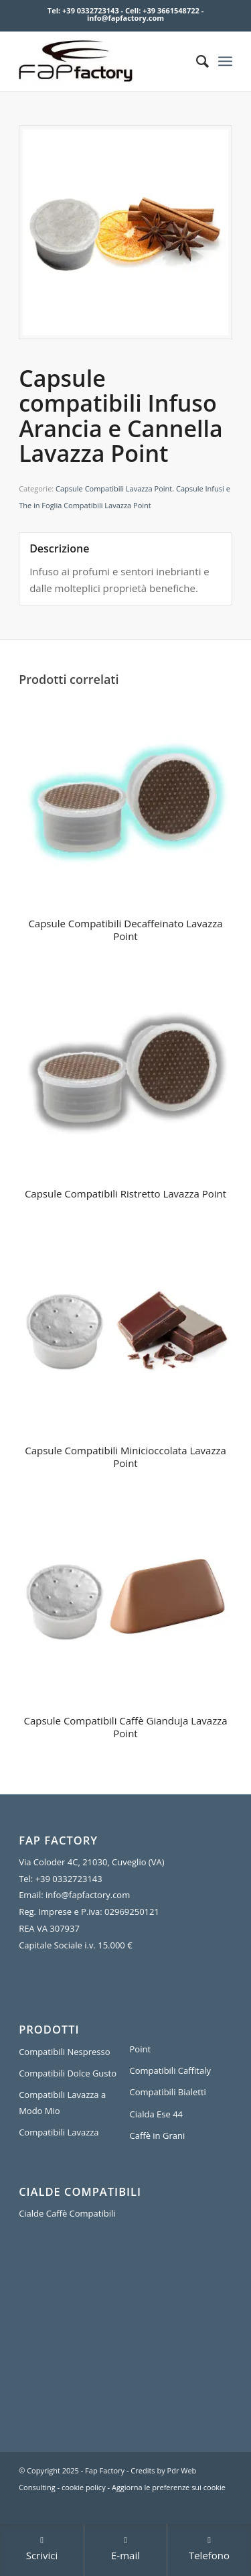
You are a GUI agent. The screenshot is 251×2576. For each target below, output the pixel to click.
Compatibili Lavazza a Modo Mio (62, 2102)
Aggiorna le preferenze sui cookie (169, 2487)
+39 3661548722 (171, 10)
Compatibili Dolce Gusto (67, 2073)
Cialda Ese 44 (156, 2114)
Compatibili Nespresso (64, 2052)
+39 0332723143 (90, 10)
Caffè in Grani (157, 2135)
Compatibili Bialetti (168, 2092)
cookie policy (84, 2487)
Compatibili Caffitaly (170, 2070)
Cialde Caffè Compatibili (67, 2213)
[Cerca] (196, 61)
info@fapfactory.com (125, 18)
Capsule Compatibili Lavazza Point (114, 488)
